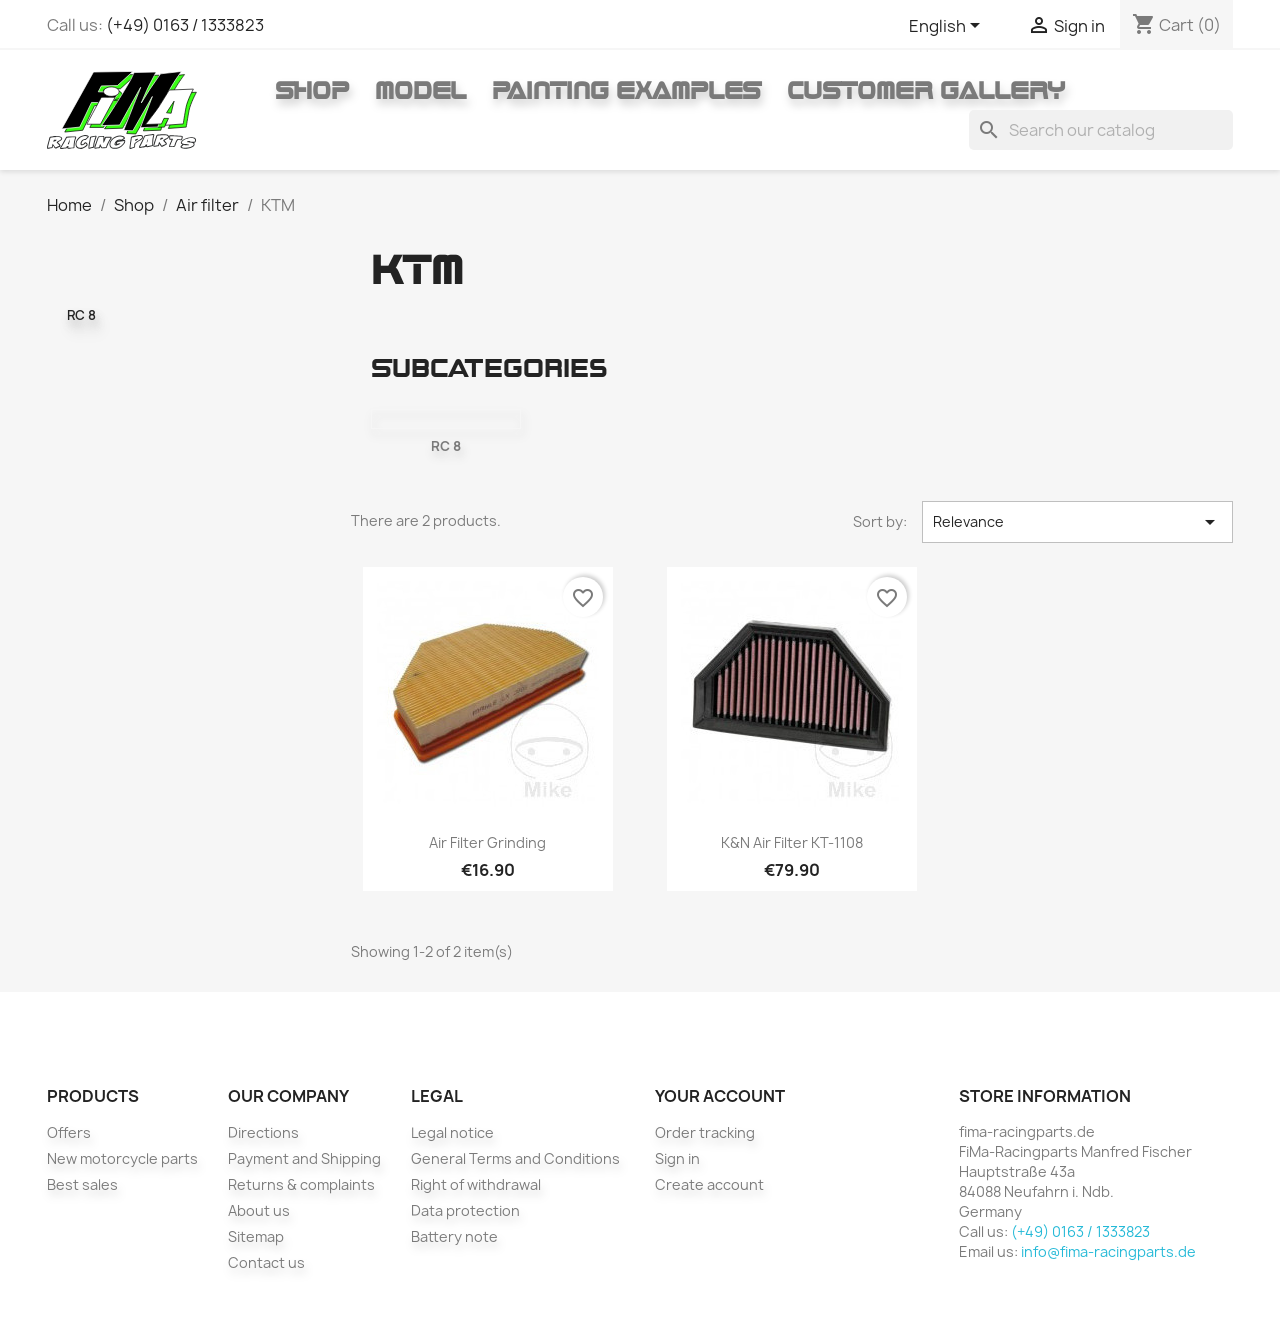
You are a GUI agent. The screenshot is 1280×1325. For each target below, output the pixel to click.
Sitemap (256, 1236)
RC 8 (81, 315)
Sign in (677, 1158)
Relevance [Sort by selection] (1077, 522)
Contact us (266, 1262)
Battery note (454, 1236)
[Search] (1101, 130)
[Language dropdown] (948, 27)
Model (420, 90)
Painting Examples (626, 90)
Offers (69, 1132)
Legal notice (452, 1132)
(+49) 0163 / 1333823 (185, 25)
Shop (312, 90)
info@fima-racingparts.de (1108, 1251)
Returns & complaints (301, 1184)
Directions (263, 1132)
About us (259, 1210)
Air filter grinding (487, 842)
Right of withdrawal (476, 1184)
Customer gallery (926, 90)
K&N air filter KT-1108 (792, 842)
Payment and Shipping (304, 1158)
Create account (709, 1184)
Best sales (82, 1184)
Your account (720, 1096)
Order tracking (705, 1132)
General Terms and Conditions (515, 1158)
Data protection (465, 1210)
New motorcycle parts (122, 1158)
